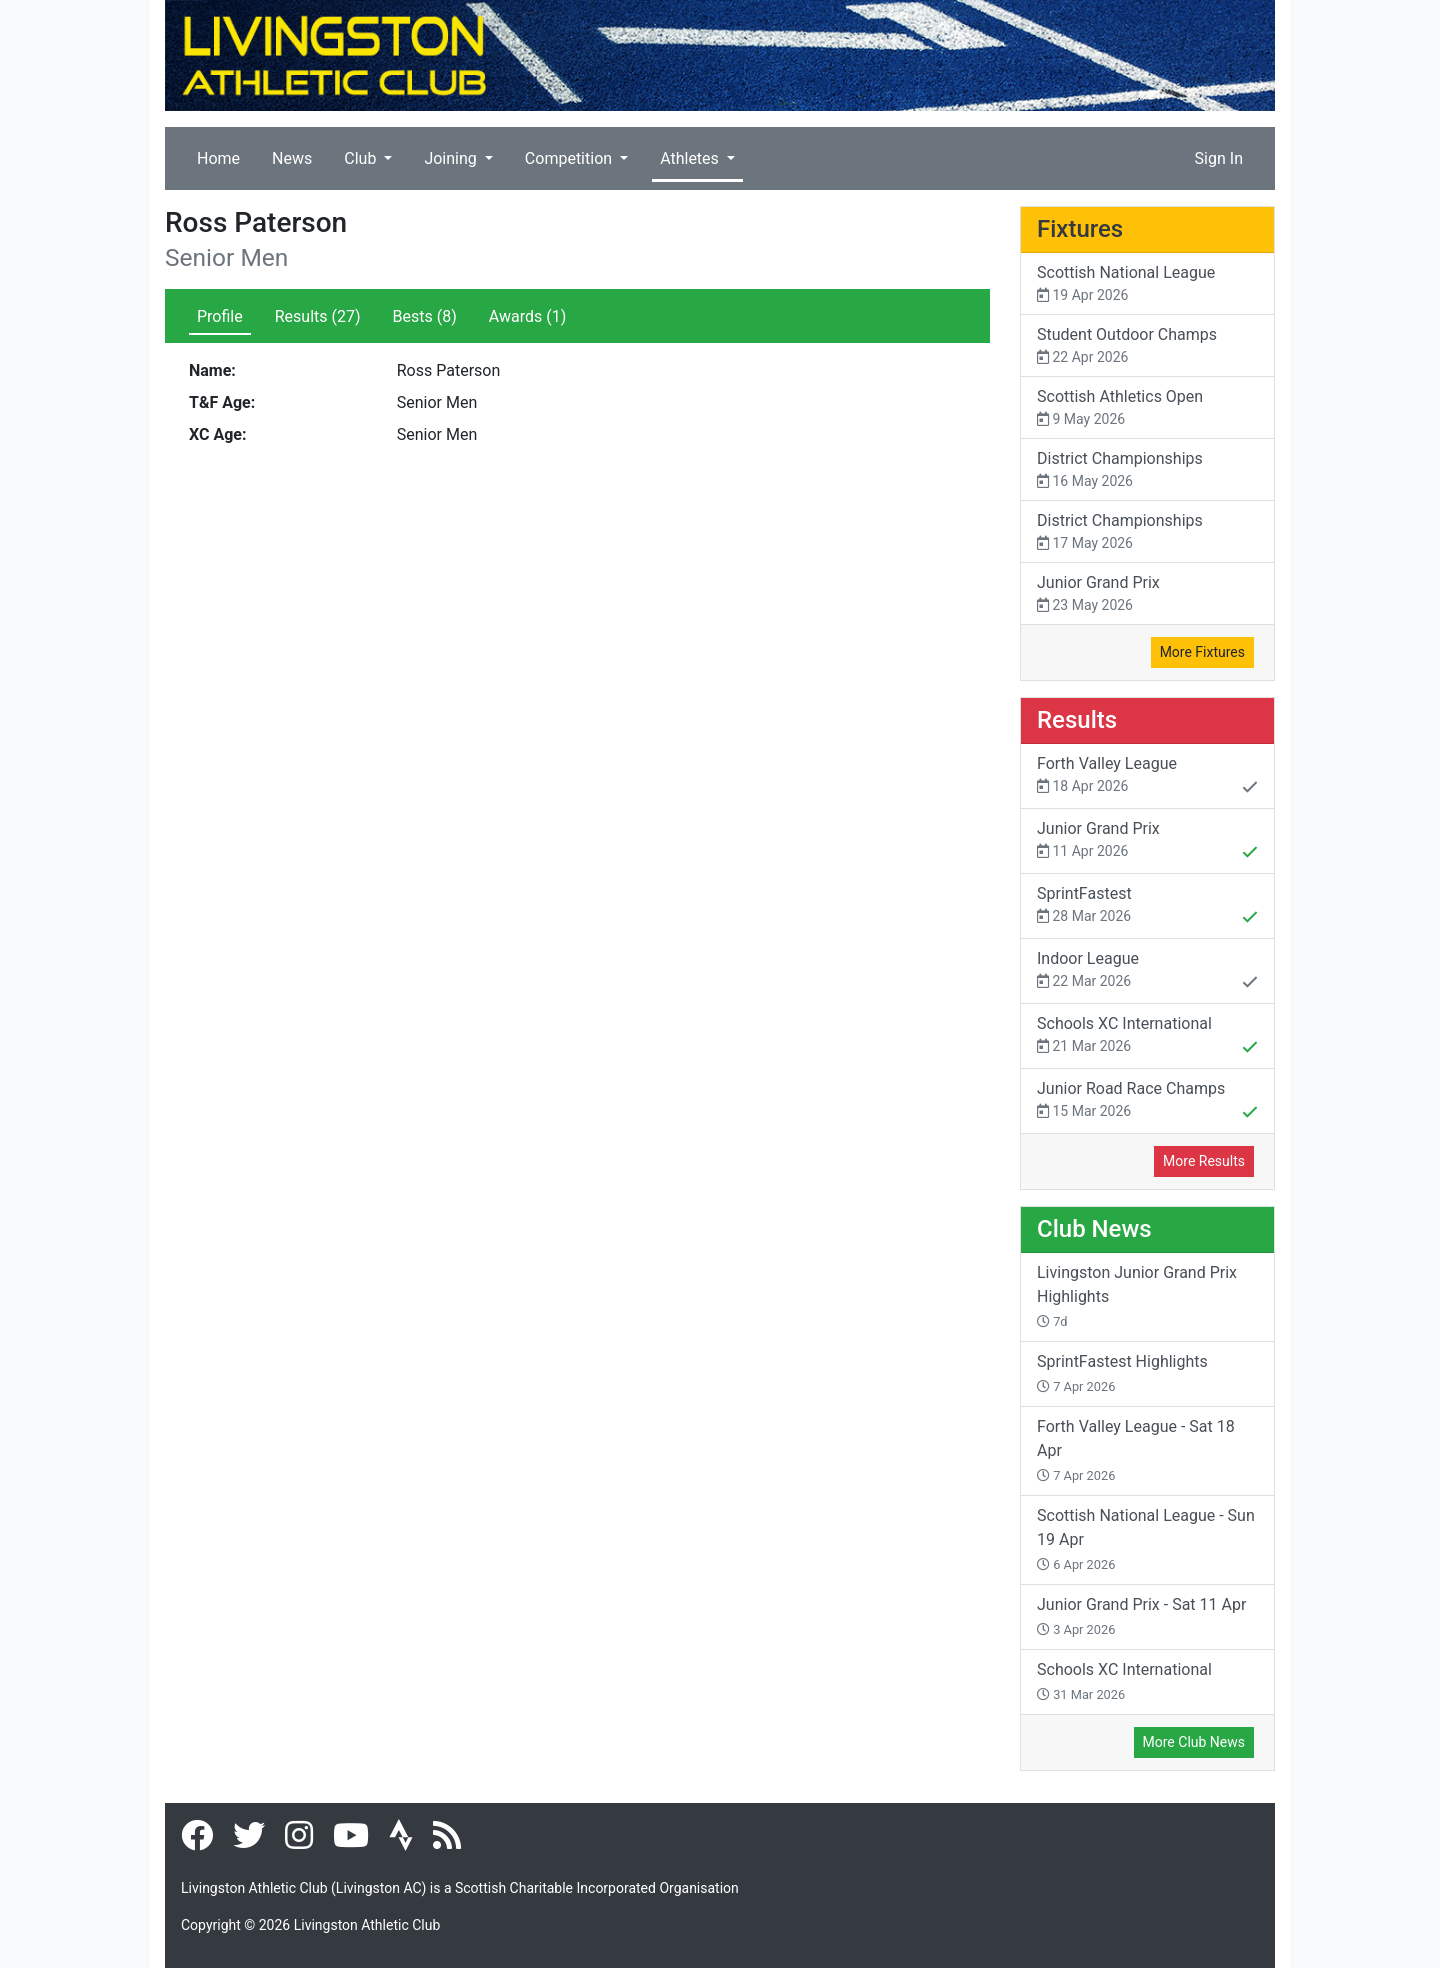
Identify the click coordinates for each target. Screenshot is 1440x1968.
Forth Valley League (1147, 777)
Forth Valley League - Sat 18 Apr (1136, 1450)
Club (362, 158)
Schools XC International (1147, 1037)
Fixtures (1080, 229)
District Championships (1147, 470)
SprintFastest (1147, 907)
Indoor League (1147, 972)
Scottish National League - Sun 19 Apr (1146, 1539)
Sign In (1219, 158)
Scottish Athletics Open (1147, 408)
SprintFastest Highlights (1122, 1373)
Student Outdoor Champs (1147, 346)
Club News (1094, 1229)
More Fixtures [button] (1202, 652)
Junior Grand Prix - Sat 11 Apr (1141, 1616)
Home (218, 158)
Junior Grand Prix (1147, 594)
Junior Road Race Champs (1147, 1102)
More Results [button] (1204, 1161)
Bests (425, 316)
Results (318, 316)
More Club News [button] (1194, 1742)
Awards (527, 316)
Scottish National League (1147, 284)
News (292, 158)
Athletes (691, 158)
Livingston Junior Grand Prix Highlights (1137, 1296)
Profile (220, 316)
